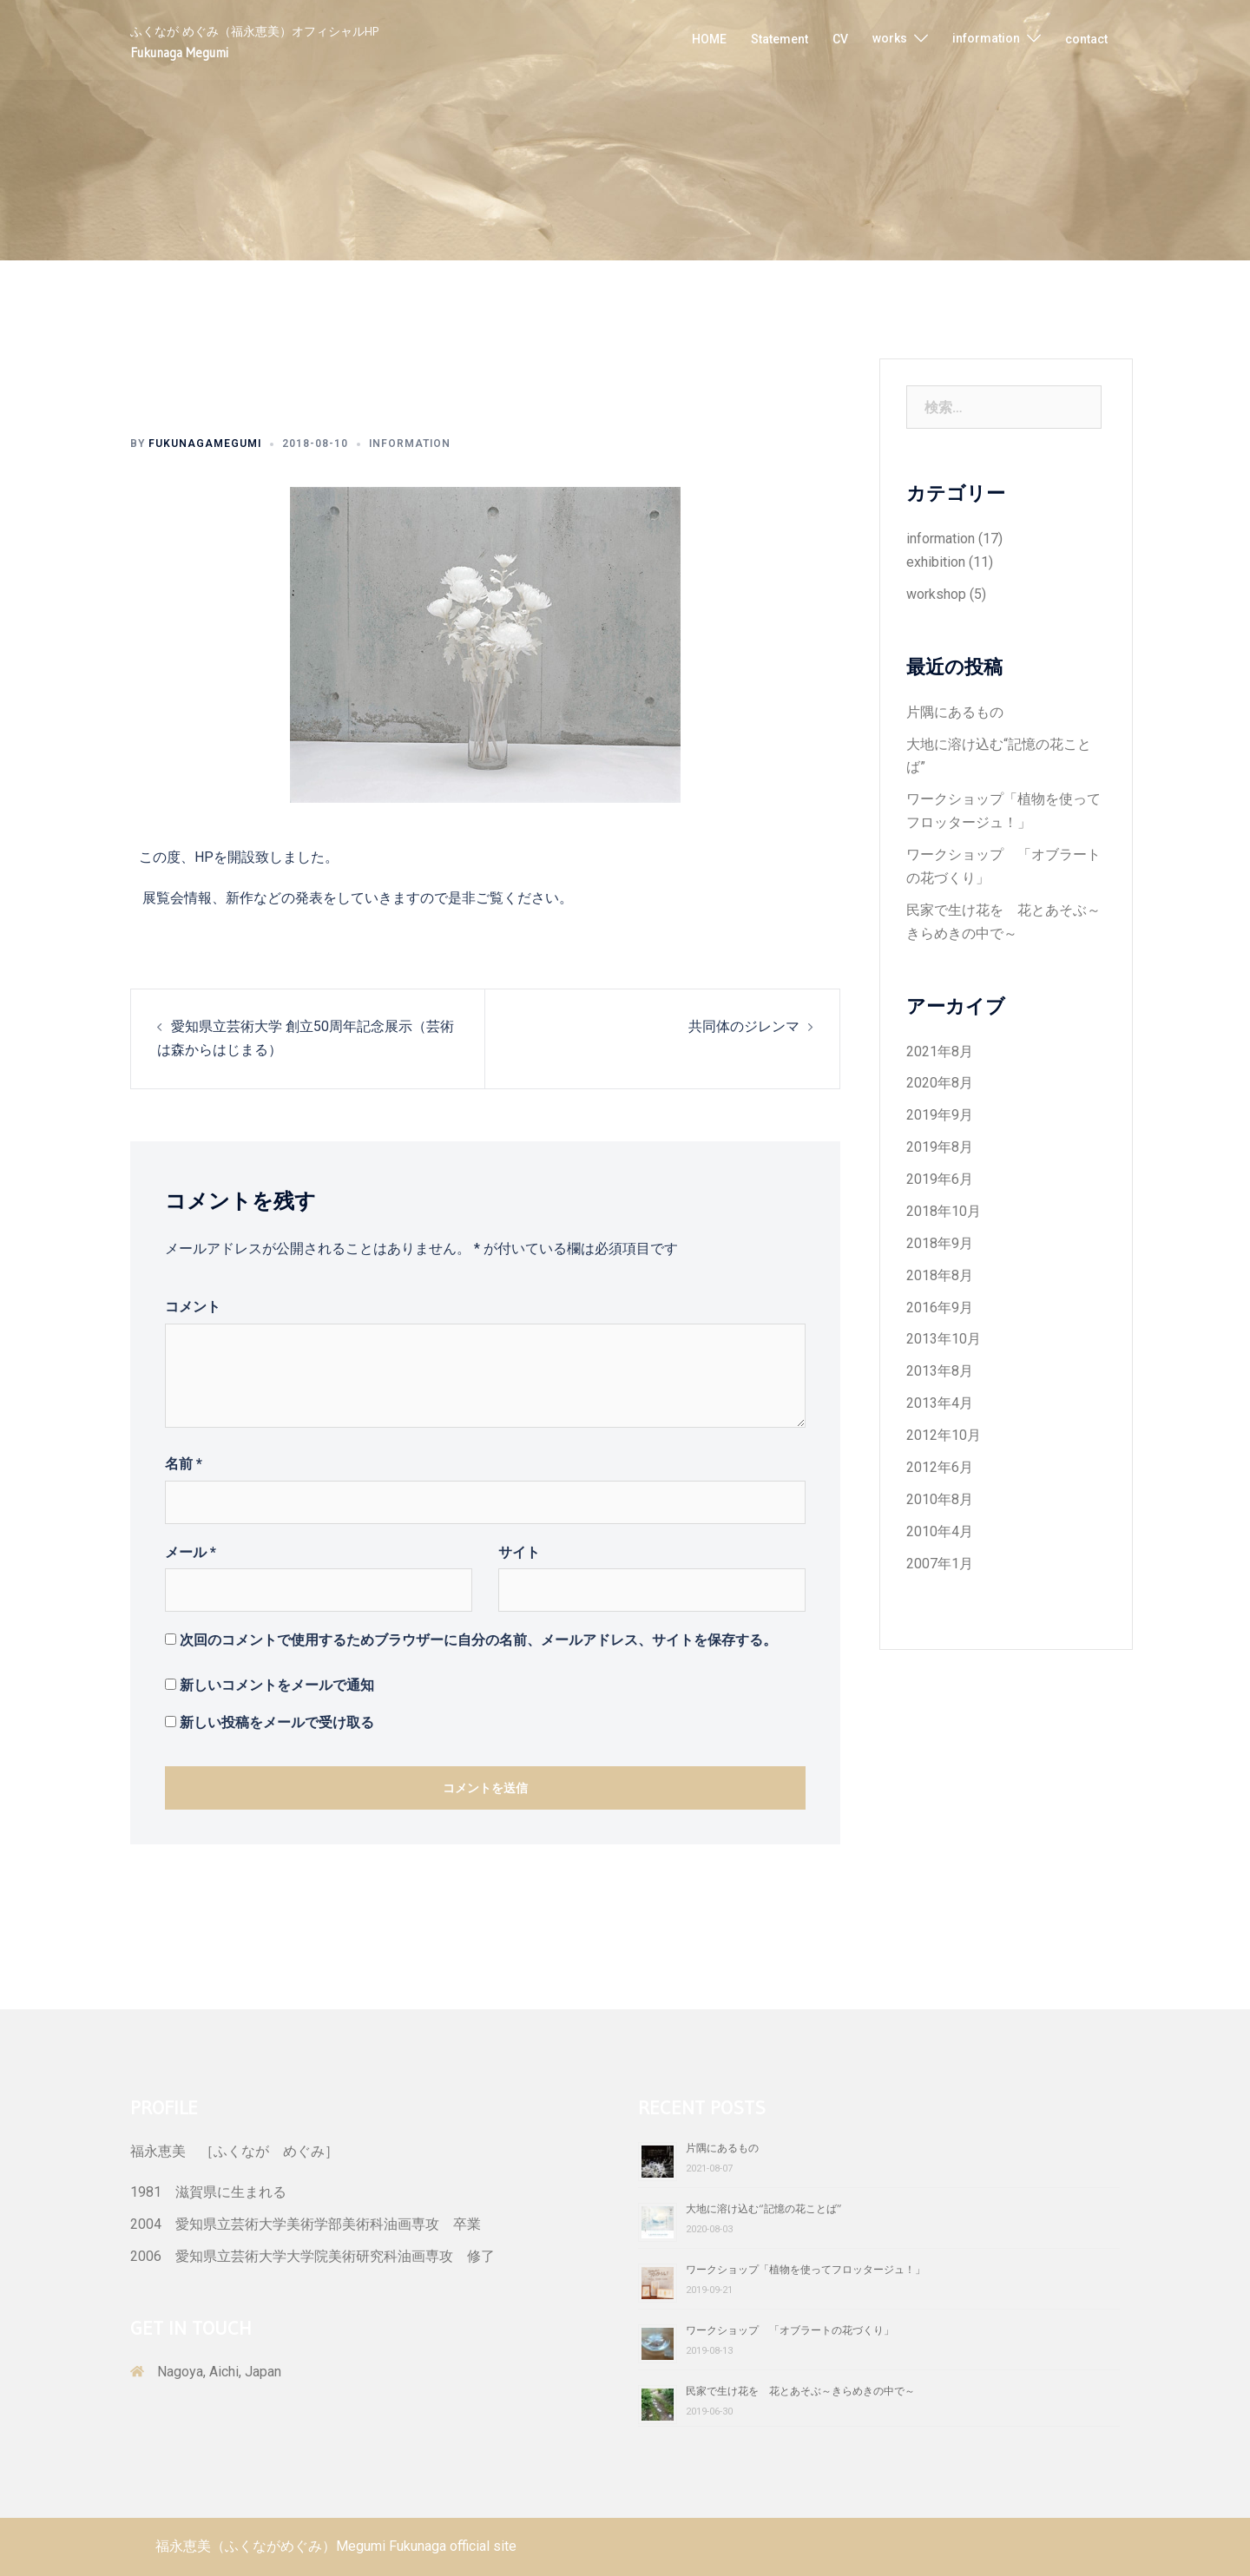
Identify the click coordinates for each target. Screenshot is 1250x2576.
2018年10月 (943, 1211)
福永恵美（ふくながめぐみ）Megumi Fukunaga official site (335, 2546)
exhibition (935, 562)
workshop (936, 594)
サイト (519, 1552)
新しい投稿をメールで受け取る (277, 1722)
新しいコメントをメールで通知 (277, 1685)
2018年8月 (939, 1275)
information (986, 38)
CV (840, 39)
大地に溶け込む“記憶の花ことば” (764, 2208)
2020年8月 (939, 1082)
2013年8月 (939, 1371)
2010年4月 (939, 1531)
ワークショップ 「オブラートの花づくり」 (790, 2329)
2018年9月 (939, 1243)
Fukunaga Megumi (179, 52)
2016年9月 (939, 1307)
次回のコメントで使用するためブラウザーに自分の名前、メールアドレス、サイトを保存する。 (478, 1640)
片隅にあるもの (954, 712)
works (889, 38)
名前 (183, 1464)
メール (190, 1552)
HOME (709, 39)
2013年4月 (939, 1403)
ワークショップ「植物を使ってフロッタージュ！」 (805, 2269)
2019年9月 (939, 1115)
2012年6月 (939, 1467)
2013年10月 (943, 1339)
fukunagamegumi (204, 443)
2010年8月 (939, 1499)
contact (1086, 39)
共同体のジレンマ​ (743, 1026)
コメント (192, 1306)
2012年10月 (943, 1435)
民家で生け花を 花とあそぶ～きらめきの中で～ (800, 2390)
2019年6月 (939, 1179)
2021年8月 (939, 1051)
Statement (779, 39)
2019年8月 (939, 1147)
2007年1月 (939, 1563)
